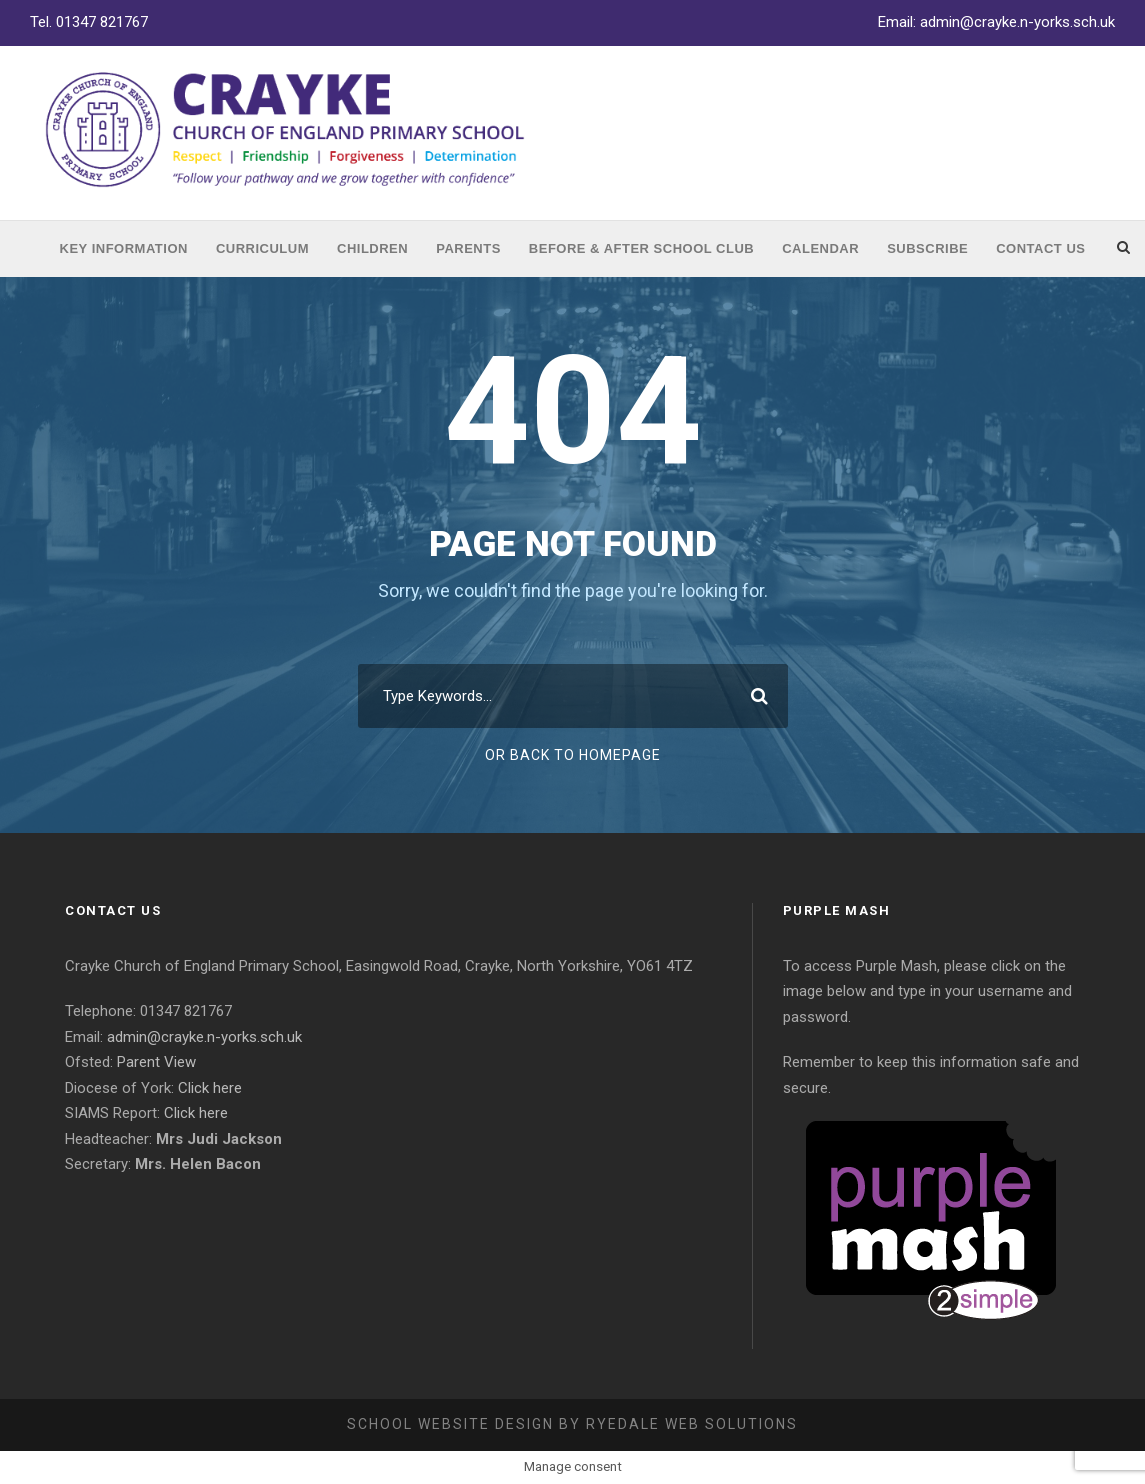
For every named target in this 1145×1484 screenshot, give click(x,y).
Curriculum (262, 248)
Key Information (124, 248)
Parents (468, 248)
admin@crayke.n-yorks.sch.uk (1017, 22)
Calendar (820, 248)
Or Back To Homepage (573, 755)
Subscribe (927, 248)
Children (372, 248)
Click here (210, 1088)
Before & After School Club (641, 248)
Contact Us (1040, 248)
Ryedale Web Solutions (692, 1424)
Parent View (156, 1062)
